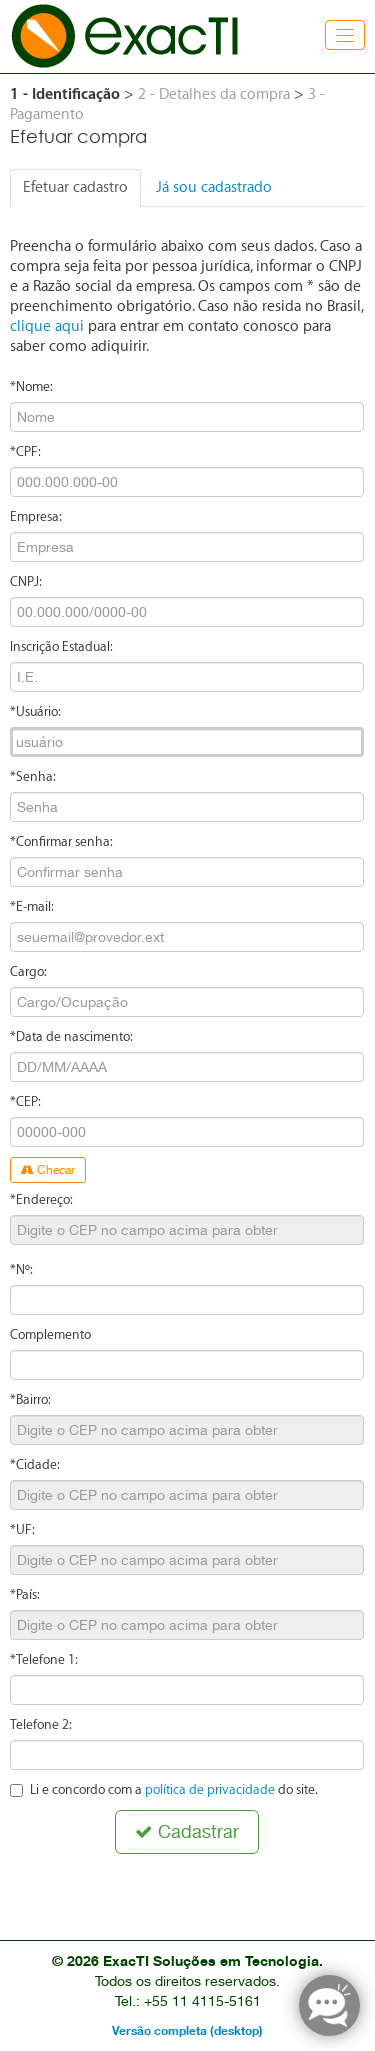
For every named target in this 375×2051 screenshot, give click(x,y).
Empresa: (36, 516)
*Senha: (33, 776)
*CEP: (25, 1101)
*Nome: (31, 386)
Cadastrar (187, 1831)
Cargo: (28, 971)
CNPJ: (26, 581)
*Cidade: (35, 1464)
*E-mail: (32, 906)
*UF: (22, 1529)
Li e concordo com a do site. (164, 1789)
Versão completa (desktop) (187, 2030)
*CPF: (25, 451)
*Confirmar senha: (61, 841)
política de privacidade (210, 1789)
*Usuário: (35, 711)
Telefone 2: (41, 1724)
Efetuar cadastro (75, 187)
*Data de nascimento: (71, 1036)
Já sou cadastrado (214, 187)
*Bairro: (30, 1399)
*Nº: (21, 1269)
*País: (25, 1594)
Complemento (50, 1334)
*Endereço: (41, 1199)
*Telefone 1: (44, 1659)
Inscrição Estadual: (61, 646)
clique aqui (47, 326)
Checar (48, 1170)
